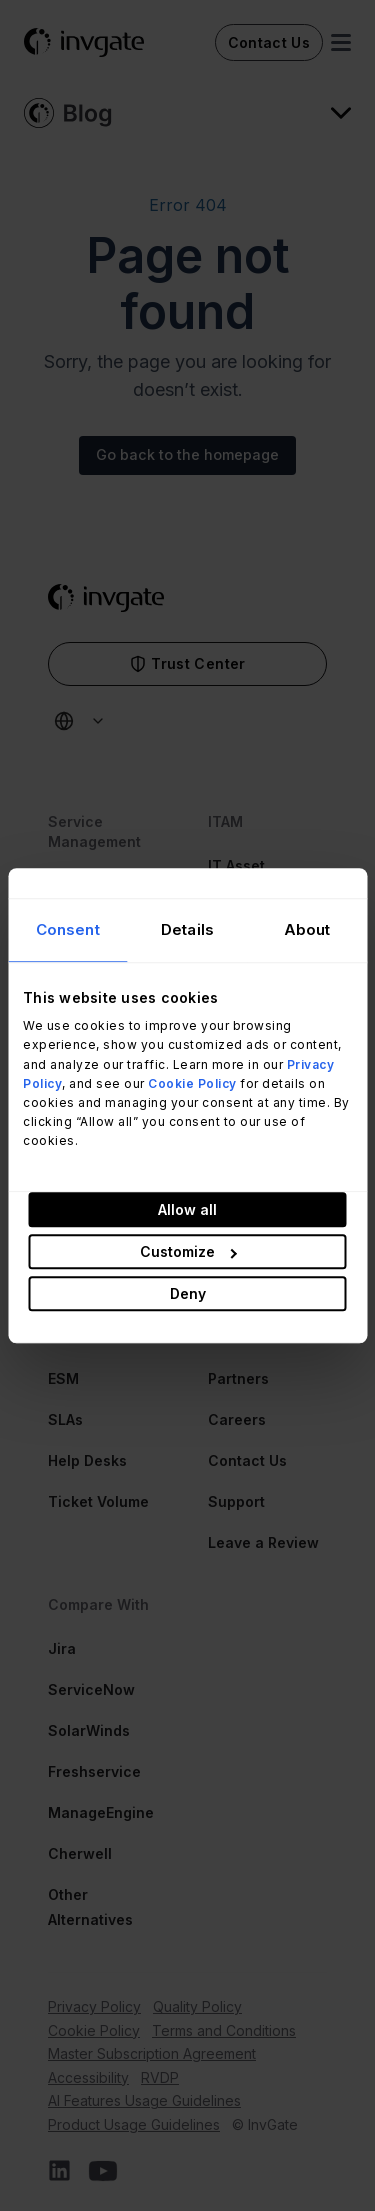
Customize (188, 1251)
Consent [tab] (68, 929)
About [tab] (307, 929)
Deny (188, 1293)
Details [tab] (187, 929)
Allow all (187, 1209)
